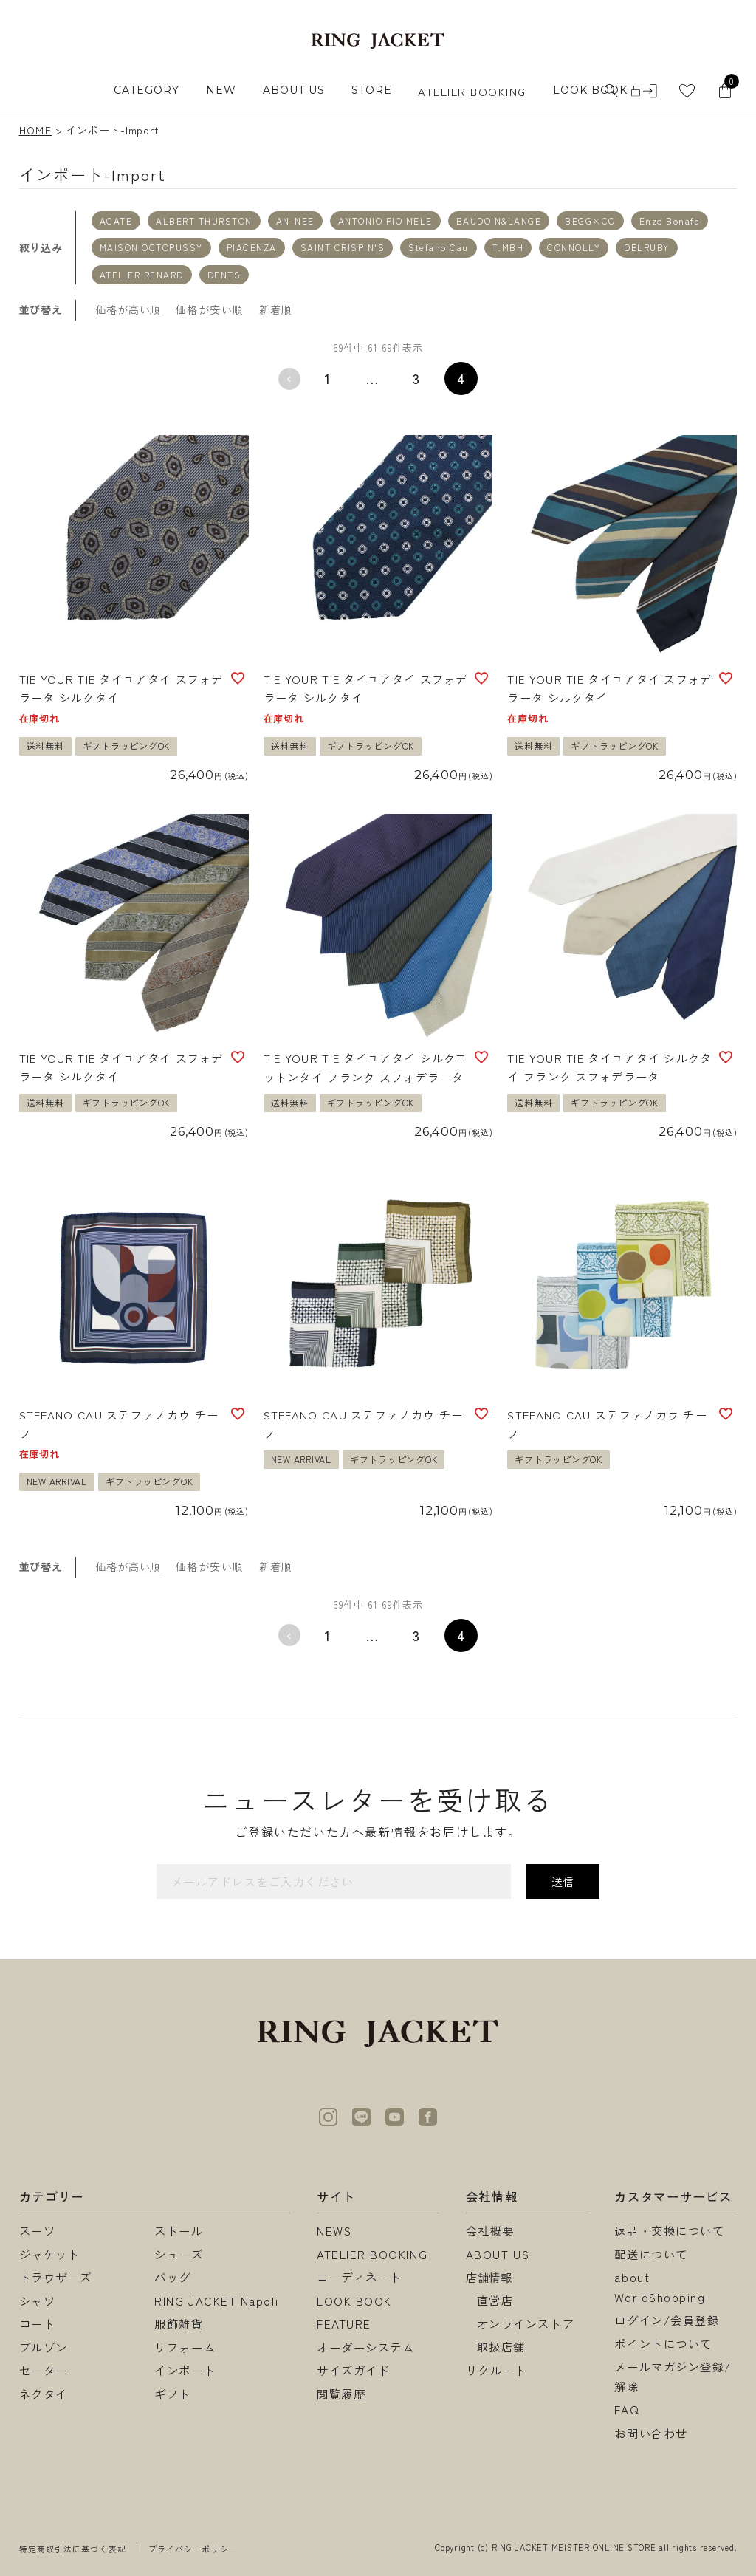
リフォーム (185, 2347)
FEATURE (344, 2323)
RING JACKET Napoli (216, 2300)
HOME (35, 130)
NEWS (334, 2230)
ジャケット (49, 2254)
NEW (221, 90)
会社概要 (490, 2230)
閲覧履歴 (341, 2393)
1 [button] (328, 378)
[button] (289, 379)
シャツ (37, 2300)
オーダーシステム (365, 2347)
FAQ (626, 2409)
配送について (650, 2254)
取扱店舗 (501, 2346)
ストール (178, 2230)
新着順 (276, 309)
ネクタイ (43, 2393)
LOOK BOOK (354, 2300)
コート (37, 2323)
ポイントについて (663, 2343)
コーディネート (359, 2277)
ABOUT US (294, 90)
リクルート (496, 2370)
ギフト (172, 2393)
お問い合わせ (650, 2433)
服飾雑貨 (178, 2323)
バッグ (172, 2277)
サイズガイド (353, 2370)
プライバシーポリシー (193, 2549)
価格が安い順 (210, 309)
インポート (185, 2370)
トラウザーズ (55, 2277)
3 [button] (417, 378)
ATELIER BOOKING (472, 91)
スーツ (37, 2230)
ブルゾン (43, 2347)
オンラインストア (525, 2323)
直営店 (495, 2300)
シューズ (178, 2254)
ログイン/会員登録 (666, 2320)
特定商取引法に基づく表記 (72, 2549)
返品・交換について (669, 2230)
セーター (43, 2370)
